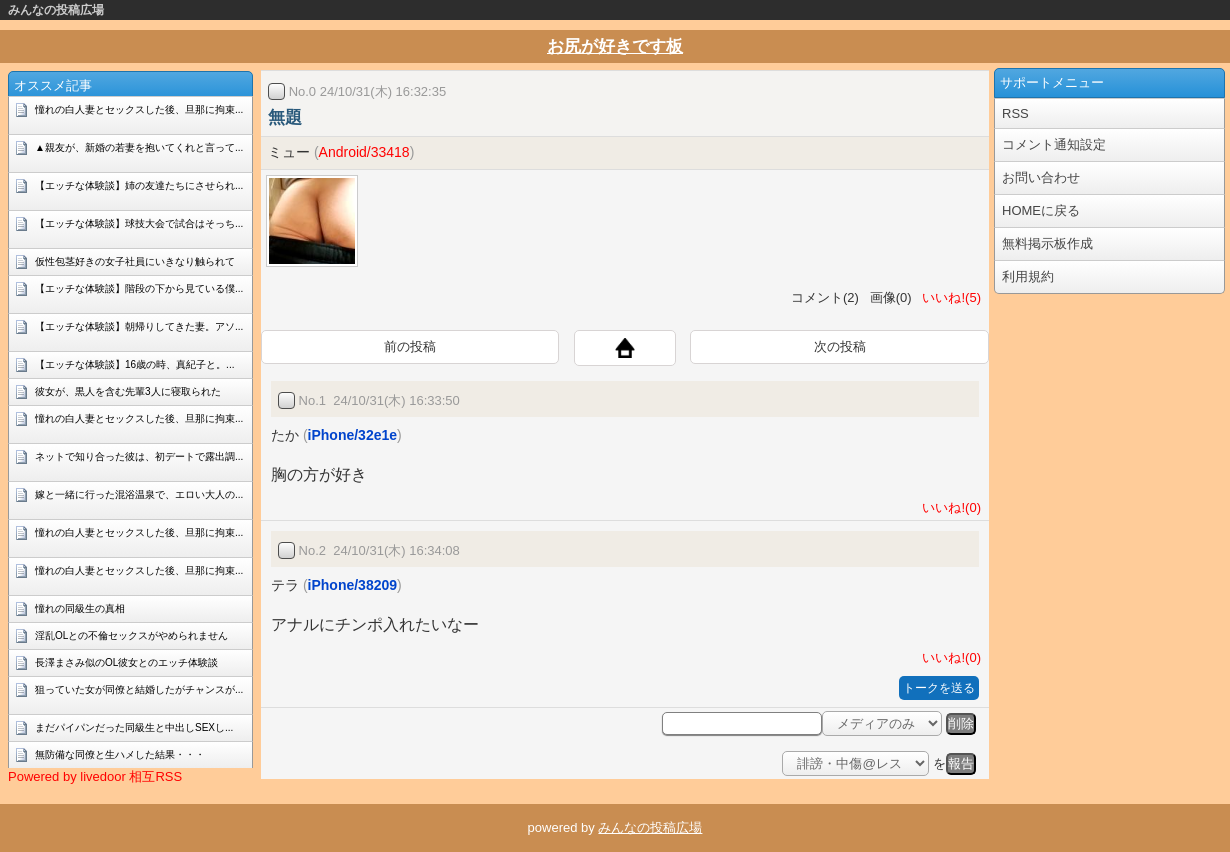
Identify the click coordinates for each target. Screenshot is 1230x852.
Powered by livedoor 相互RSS (95, 776)
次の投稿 (840, 346)
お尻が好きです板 (615, 46)
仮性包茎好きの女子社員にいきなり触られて (135, 261)
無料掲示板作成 (1047, 243)
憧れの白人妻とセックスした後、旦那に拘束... (139, 109)
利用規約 (1028, 276)
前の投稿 (410, 346)
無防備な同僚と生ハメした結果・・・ (120, 754)
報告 (961, 763)
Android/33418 (364, 152)
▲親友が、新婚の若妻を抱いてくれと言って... (139, 147)
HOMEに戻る (1041, 210)
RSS (1015, 113)
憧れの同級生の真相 (80, 608)
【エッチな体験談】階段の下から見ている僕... (139, 288)
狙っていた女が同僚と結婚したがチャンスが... (139, 689)
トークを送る (939, 688)
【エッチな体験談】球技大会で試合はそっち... (139, 223)
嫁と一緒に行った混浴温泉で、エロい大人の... (139, 494)
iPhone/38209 (353, 585)
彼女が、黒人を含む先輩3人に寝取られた (128, 391)
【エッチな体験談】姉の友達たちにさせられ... (139, 185)
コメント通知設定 (1054, 144)
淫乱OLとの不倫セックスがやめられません (131, 635)
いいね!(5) (948, 297)
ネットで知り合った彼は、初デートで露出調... (139, 456)
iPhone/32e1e (353, 435)
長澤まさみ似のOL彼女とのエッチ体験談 (126, 662)
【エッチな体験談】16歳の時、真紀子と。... (134, 364)
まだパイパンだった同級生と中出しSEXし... (134, 727)
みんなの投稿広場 (56, 10)
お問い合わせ (1041, 177)
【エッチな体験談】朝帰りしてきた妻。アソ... (139, 326)
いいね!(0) (948, 507)
